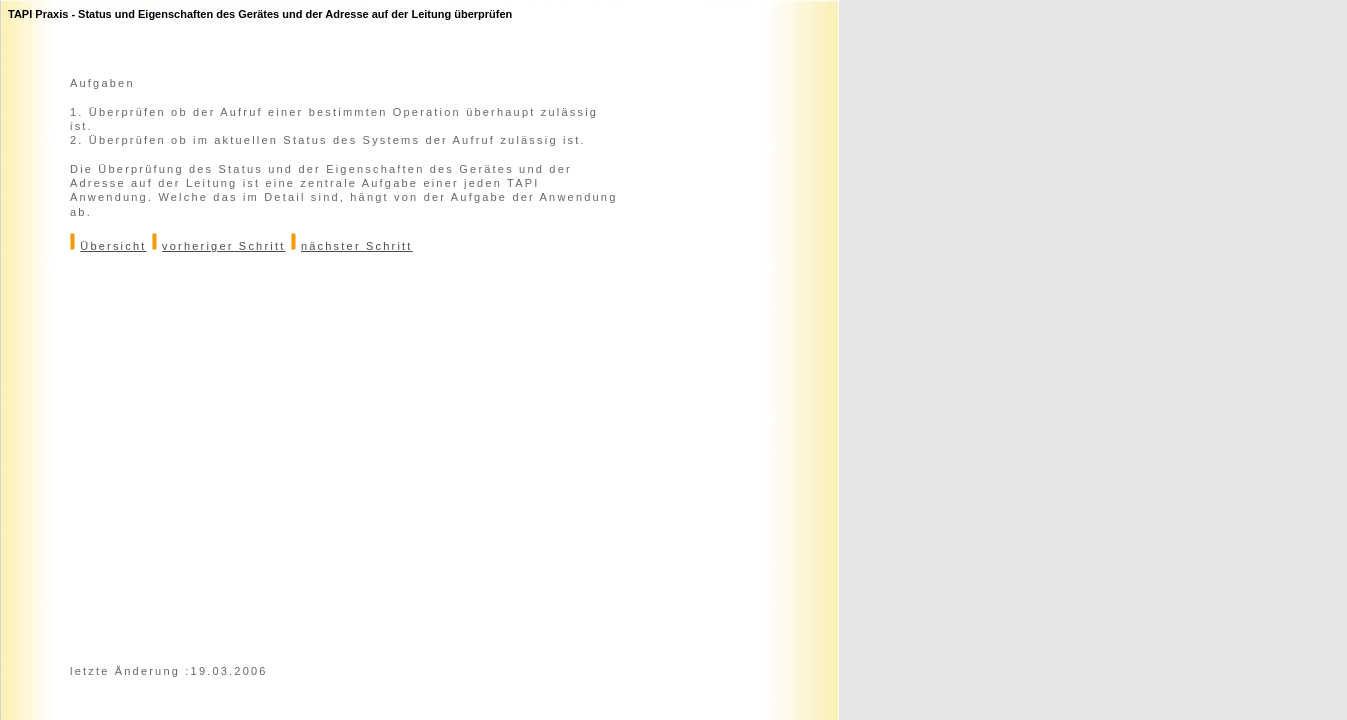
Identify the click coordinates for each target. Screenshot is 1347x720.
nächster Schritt (357, 246)
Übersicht (113, 246)
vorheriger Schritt (223, 246)
